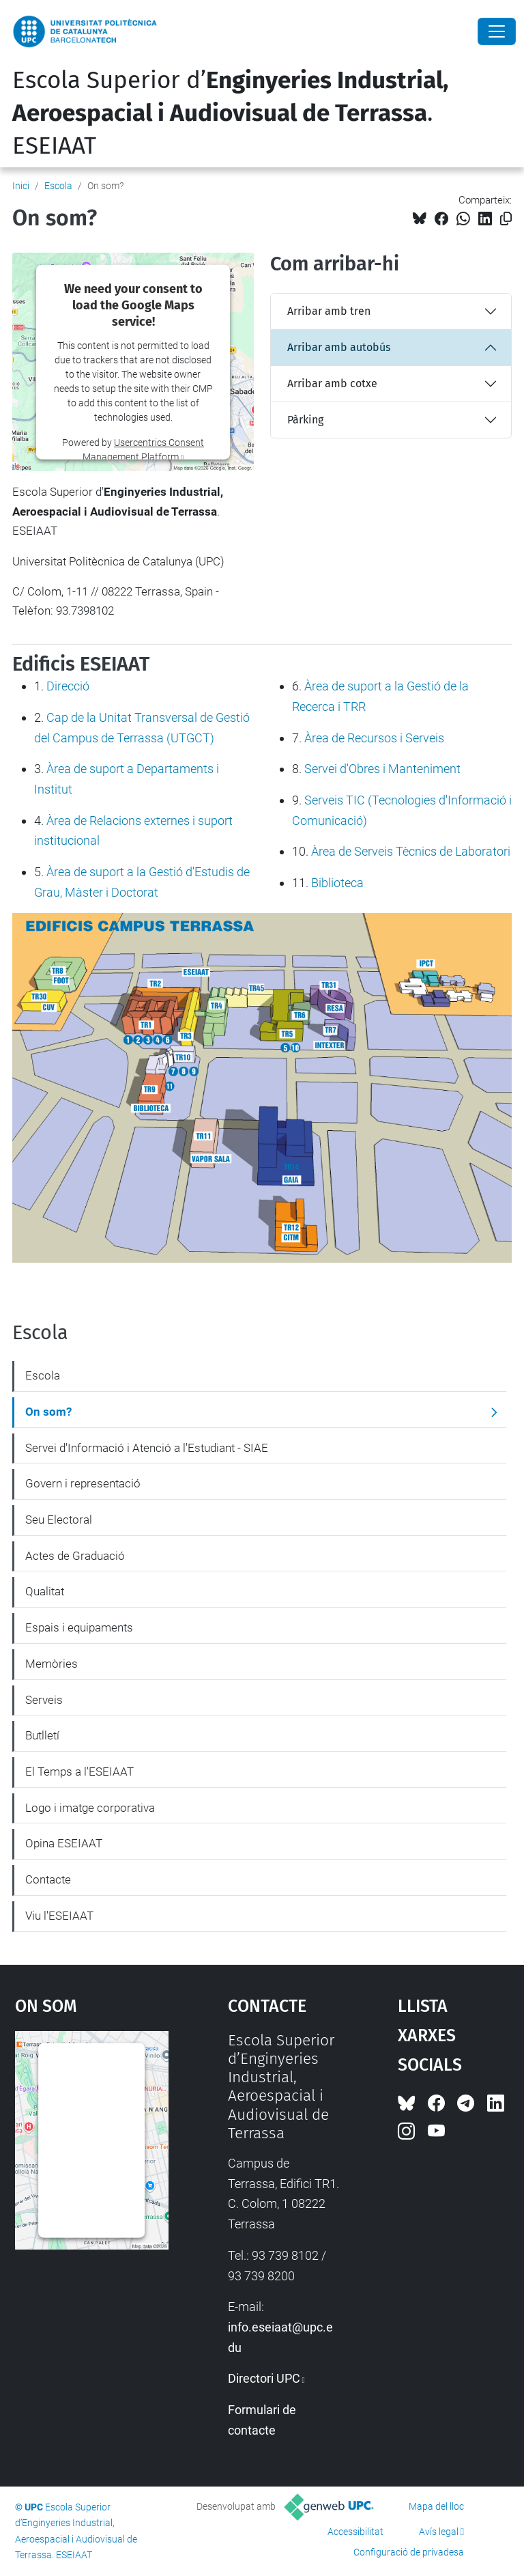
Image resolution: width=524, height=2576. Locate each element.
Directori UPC (264, 2378)
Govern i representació (83, 1483)
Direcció (67, 686)
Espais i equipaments (79, 1627)
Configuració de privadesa (408, 2552)
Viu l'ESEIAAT (59, 1915)
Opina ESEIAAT (63, 1843)
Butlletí (42, 1735)
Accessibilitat (355, 2531)
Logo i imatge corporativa (90, 1808)
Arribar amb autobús (339, 347)
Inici (20, 185)
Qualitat (44, 1591)
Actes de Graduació (75, 1556)
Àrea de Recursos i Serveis (374, 738)
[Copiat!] (506, 219)
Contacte (48, 1879)
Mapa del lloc (436, 2506)
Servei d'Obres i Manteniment (382, 768)
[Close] (497, 31)
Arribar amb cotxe (332, 383)
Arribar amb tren (329, 311)
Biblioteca (337, 883)
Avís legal (438, 2531)
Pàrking (305, 419)
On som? (48, 1411)
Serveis (44, 1700)
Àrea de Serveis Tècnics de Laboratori (410, 851)
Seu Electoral (58, 1519)
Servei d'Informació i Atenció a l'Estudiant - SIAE (146, 1448)
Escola (58, 185)
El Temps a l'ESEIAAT (79, 1771)
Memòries (51, 1663)
